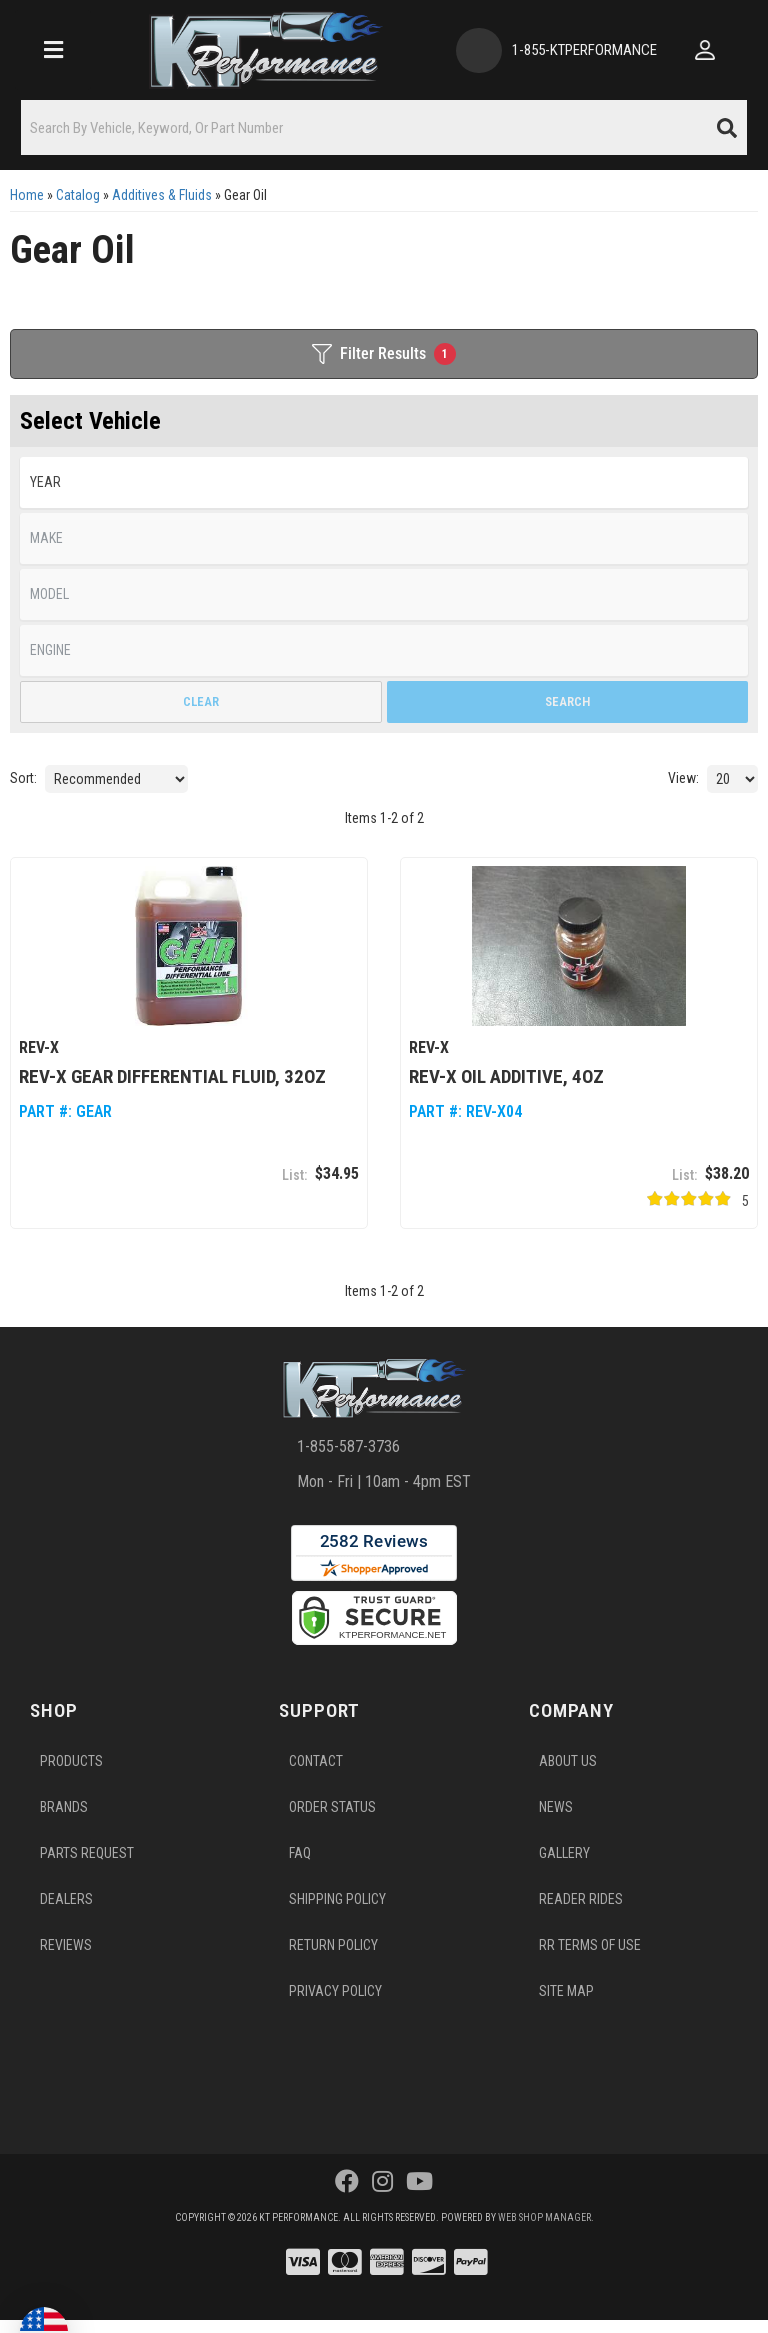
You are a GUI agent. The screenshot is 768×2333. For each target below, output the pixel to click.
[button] (384, 127)
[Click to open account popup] (705, 50)
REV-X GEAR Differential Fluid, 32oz (172, 1075)
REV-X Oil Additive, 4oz (506, 1075)
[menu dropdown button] (53, 50)
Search (567, 701)
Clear (201, 701)
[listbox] (384, 482)
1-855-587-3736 (348, 1446)
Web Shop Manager (544, 2216)
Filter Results (384, 354)
